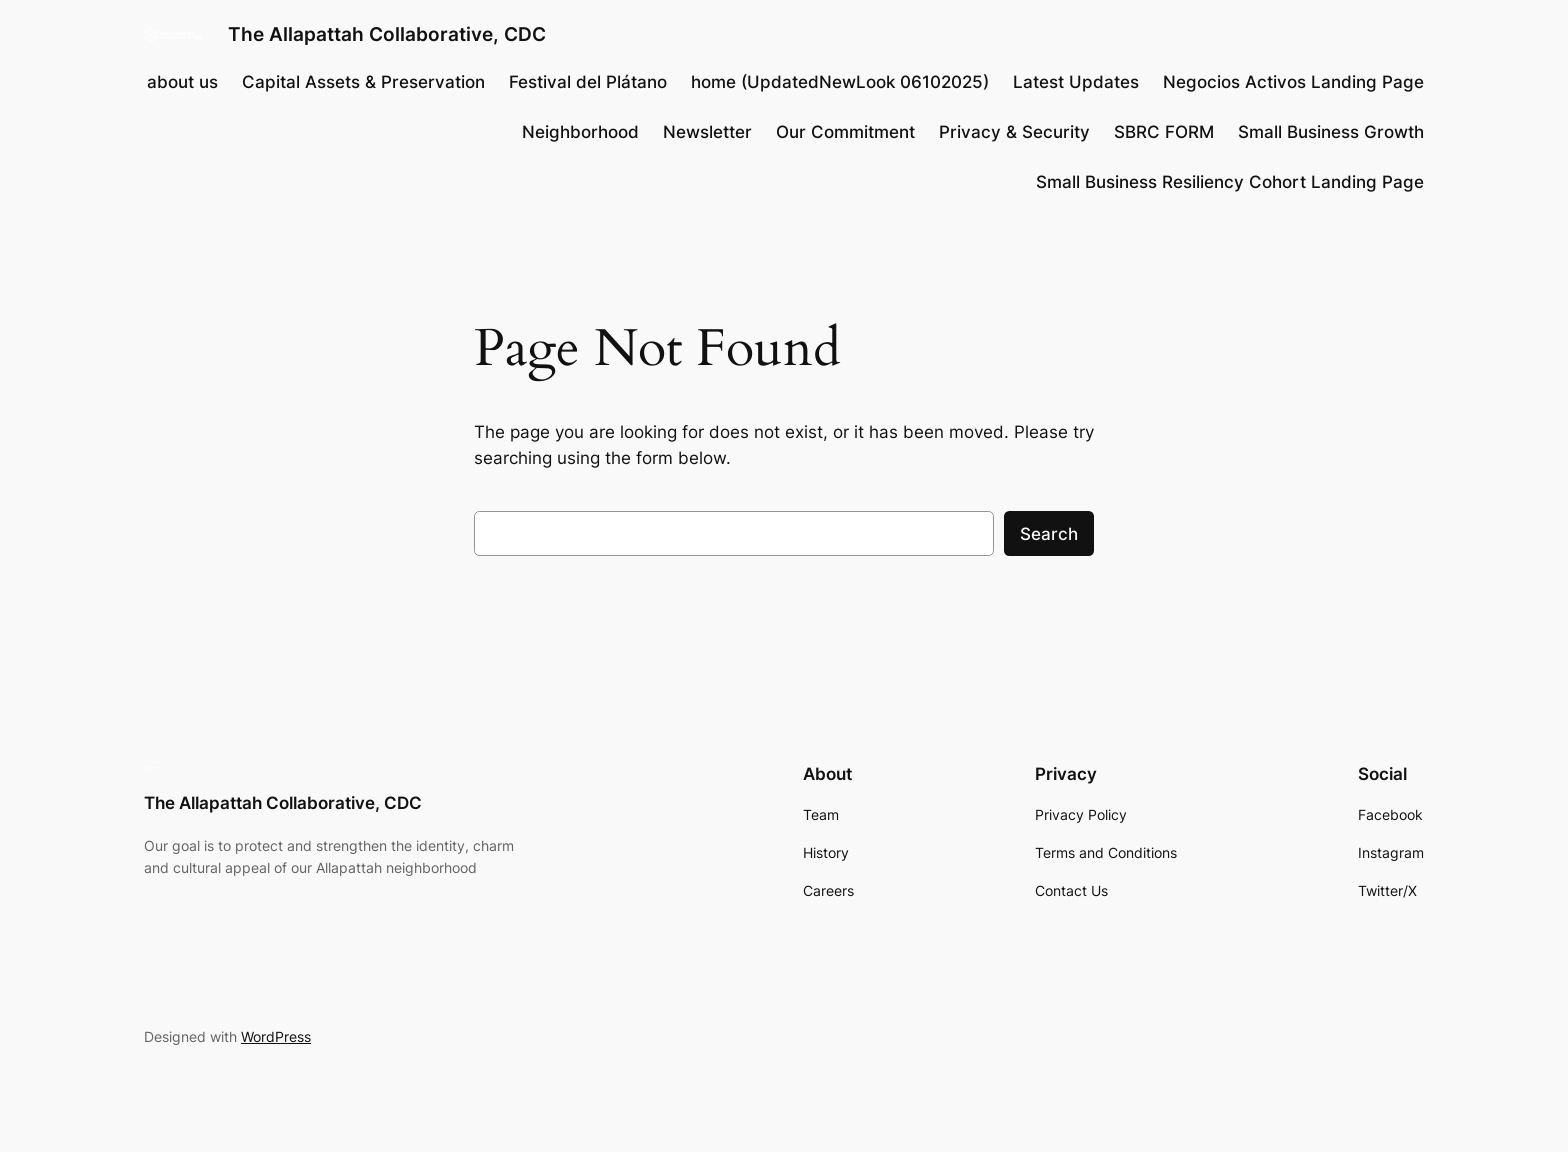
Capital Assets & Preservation (363, 82)
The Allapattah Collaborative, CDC (387, 34)
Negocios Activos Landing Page (1293, 82)
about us (182, 82)
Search (1049, 534)
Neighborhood (580, 132)
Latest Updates (1076, 82)
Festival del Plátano (588, 82)
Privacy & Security (1014, 132)
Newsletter (707, 132)
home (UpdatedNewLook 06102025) (840, 82)
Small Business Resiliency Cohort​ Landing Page (1230, 182)
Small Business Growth (1331, 132)
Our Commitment (845, 132)
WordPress (276, 1036)
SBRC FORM (1164, 132)
